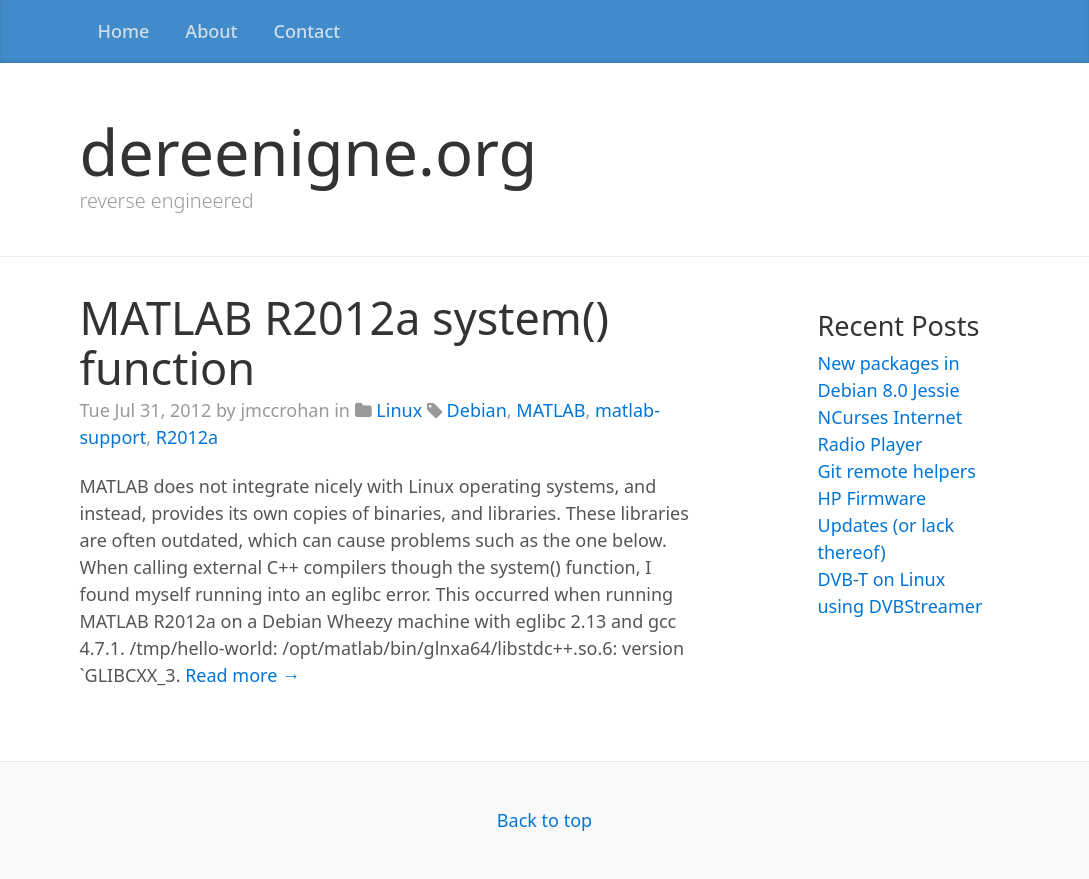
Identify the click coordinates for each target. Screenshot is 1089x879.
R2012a (187, 437)
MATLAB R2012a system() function (344, 342)
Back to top (544, 820)
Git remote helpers (896, 471)
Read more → (242, 675)
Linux (399, 410)
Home (124, 31)
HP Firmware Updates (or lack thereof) (885, 525)
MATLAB (550, 410)
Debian (477, 410)
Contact (306, 31)
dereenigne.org (309, 151)
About (211, 31)
